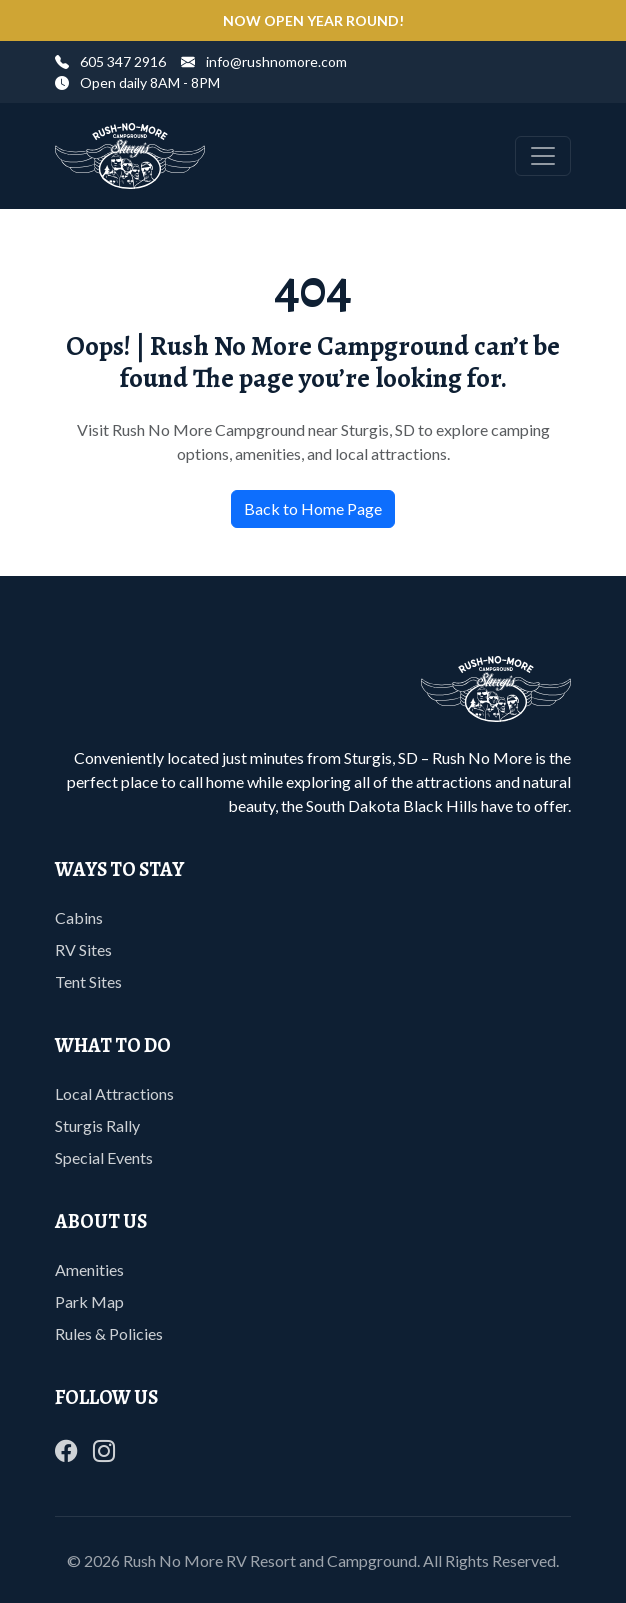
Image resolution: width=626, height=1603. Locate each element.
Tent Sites (88, 981)
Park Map (89, 1301)
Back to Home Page (313, 508)
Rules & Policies (109, 1333)
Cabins (79, 917)
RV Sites (83, 949)
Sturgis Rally (97, 1125)
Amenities (89, 1269)
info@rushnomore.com (264, 61)
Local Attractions (114, 1093)
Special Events (104, 1157)
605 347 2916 (110, 61)
